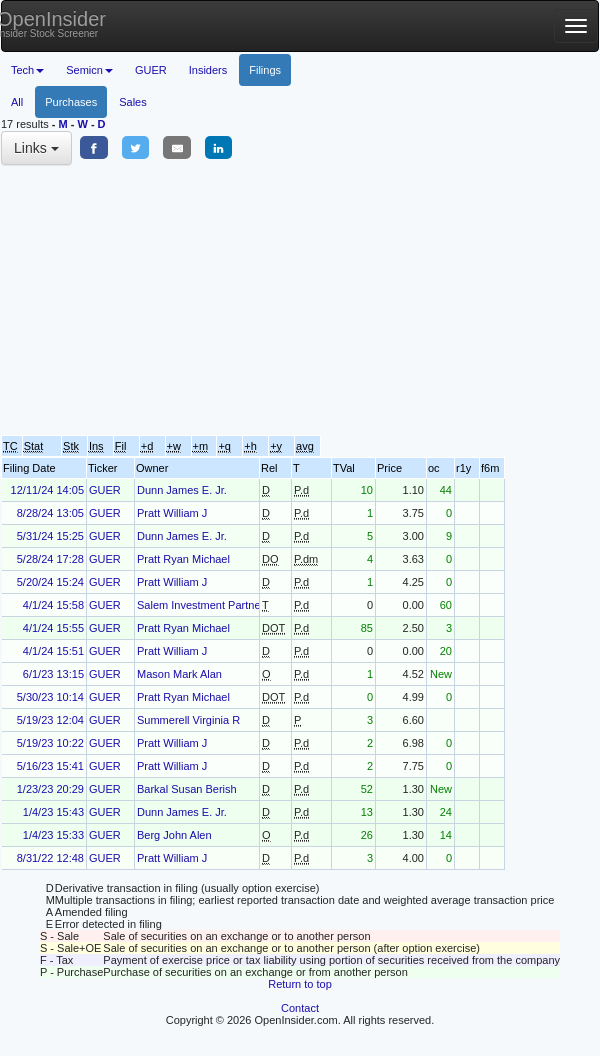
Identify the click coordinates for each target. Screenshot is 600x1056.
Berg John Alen (174, 835)
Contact (300, 1008)
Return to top (300, 984)
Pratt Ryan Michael (183, 559)
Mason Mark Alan (179, 674)
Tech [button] (27, 70)
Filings (265, 70)
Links (36, 148)
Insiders (208, 70)
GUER (151, 70)
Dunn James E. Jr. (182, 490)
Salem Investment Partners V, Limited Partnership (258, 605)
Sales (133, 102)
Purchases (71, 102)
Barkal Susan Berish (187, 789)
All (17, 102)
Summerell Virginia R (188, 720)
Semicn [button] (89, 70)
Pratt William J (172, 513)
